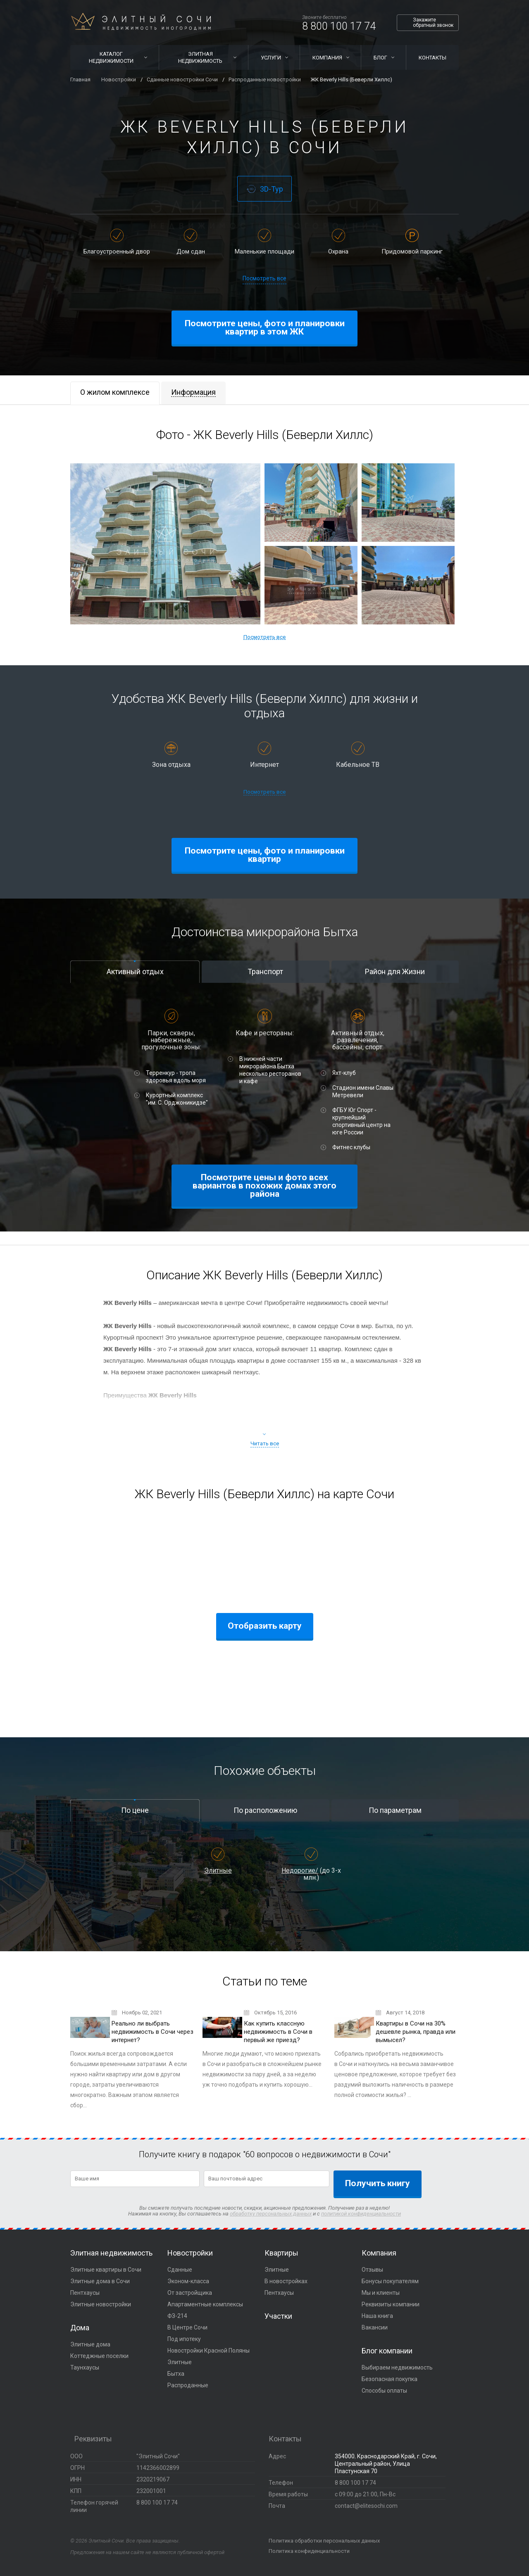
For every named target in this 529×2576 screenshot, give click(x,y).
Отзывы (372, 2269)
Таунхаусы (84, 2367)
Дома (79, 2327)
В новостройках (285, 2281)
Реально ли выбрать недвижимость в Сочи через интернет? (152, 2032)
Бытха (175, 2373)
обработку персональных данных (271, 2214)
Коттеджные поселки (99, 2356)
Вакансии (375, 2327)
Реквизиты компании (390, 2304)
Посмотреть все (264, 278)
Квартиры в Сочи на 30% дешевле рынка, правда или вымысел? (415, 2032)
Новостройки (190, 2253)
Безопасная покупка (389, 2379)
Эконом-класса (188, 2281)
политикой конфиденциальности (361, 2214)
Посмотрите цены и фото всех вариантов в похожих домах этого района (264, 1185)
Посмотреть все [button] (264, 637)
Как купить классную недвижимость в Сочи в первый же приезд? (278, 2032)
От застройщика (189, 2292)
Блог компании (387, 2350)
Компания (327, 58)
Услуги (271, 58)
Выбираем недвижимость (397, 2367)
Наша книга (377, 2316)
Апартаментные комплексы (205, 2304)
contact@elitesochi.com (366, 2505)
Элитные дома (90, 2344)
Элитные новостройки (100, 2304)
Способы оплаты (384, 2390)
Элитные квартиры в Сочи (105, 2269)
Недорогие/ (299, 1870)
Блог (380, 58)
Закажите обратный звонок (433, 22)
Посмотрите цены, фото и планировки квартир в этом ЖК (265, 327)
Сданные (179, 2269)
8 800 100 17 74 (339, 26)
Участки (278, 2316)
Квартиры (281, 2253)
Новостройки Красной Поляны (208, 2350)
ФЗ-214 (177, 2316)
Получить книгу (377, 2183)
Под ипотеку (184, 2339)
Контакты (432, 58)
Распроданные (187, 2385)
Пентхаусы (85, 2292)
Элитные (218, 1870)
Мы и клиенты (381, 2292)
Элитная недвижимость (200, 57)
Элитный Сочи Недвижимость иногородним (141, 21)
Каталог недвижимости (111, 57)
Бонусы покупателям (390, 2281)
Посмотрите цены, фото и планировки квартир (265, 855)
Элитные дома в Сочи (100, 2281)
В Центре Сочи (187, 2327)
